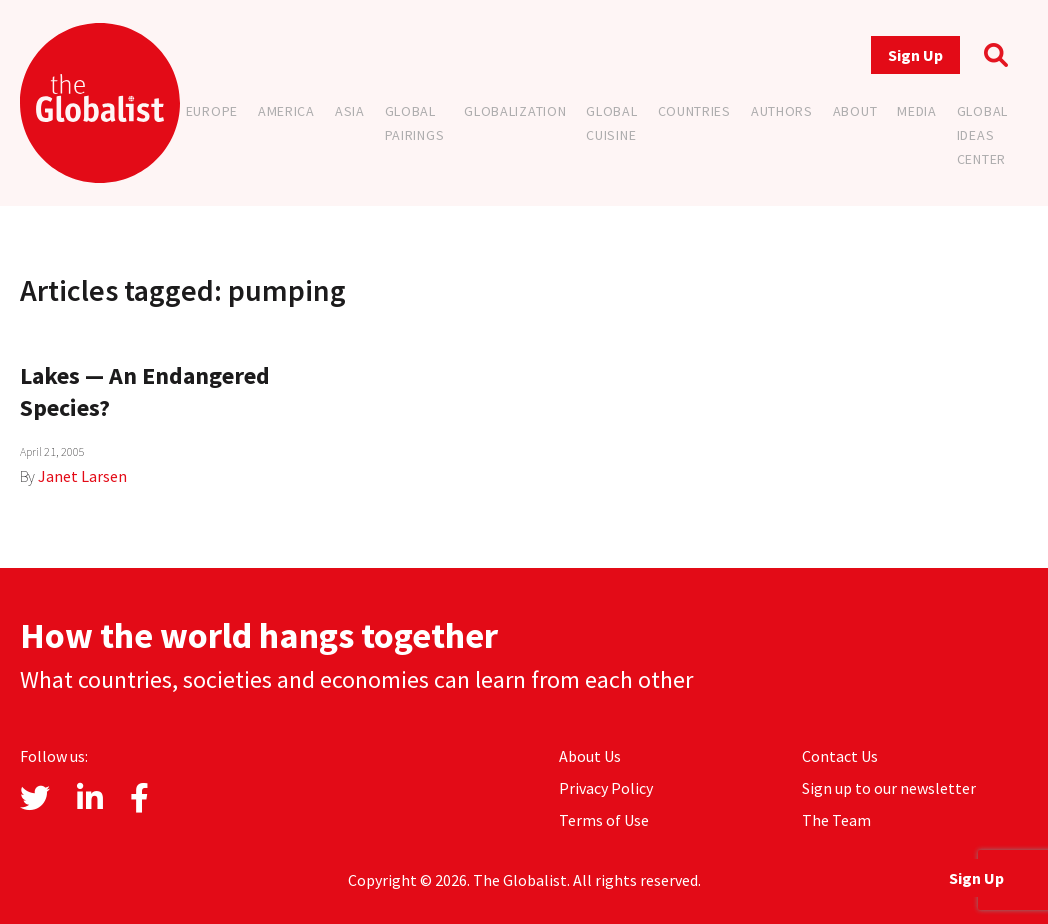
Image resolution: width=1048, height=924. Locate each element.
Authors (782, 111)
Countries (694, 111)
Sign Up (915, 55)
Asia (350, 111)
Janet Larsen (82, 476)
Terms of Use (604, 820)
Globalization (515, 111)
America (286, 111)
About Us (590, 756)
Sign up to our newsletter (889, 788)
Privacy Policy (606, 788)
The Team (836, 820)
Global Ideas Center (982, 135)
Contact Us (840, 756)
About (855, 111)
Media (917, 111)
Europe (212, 111)
